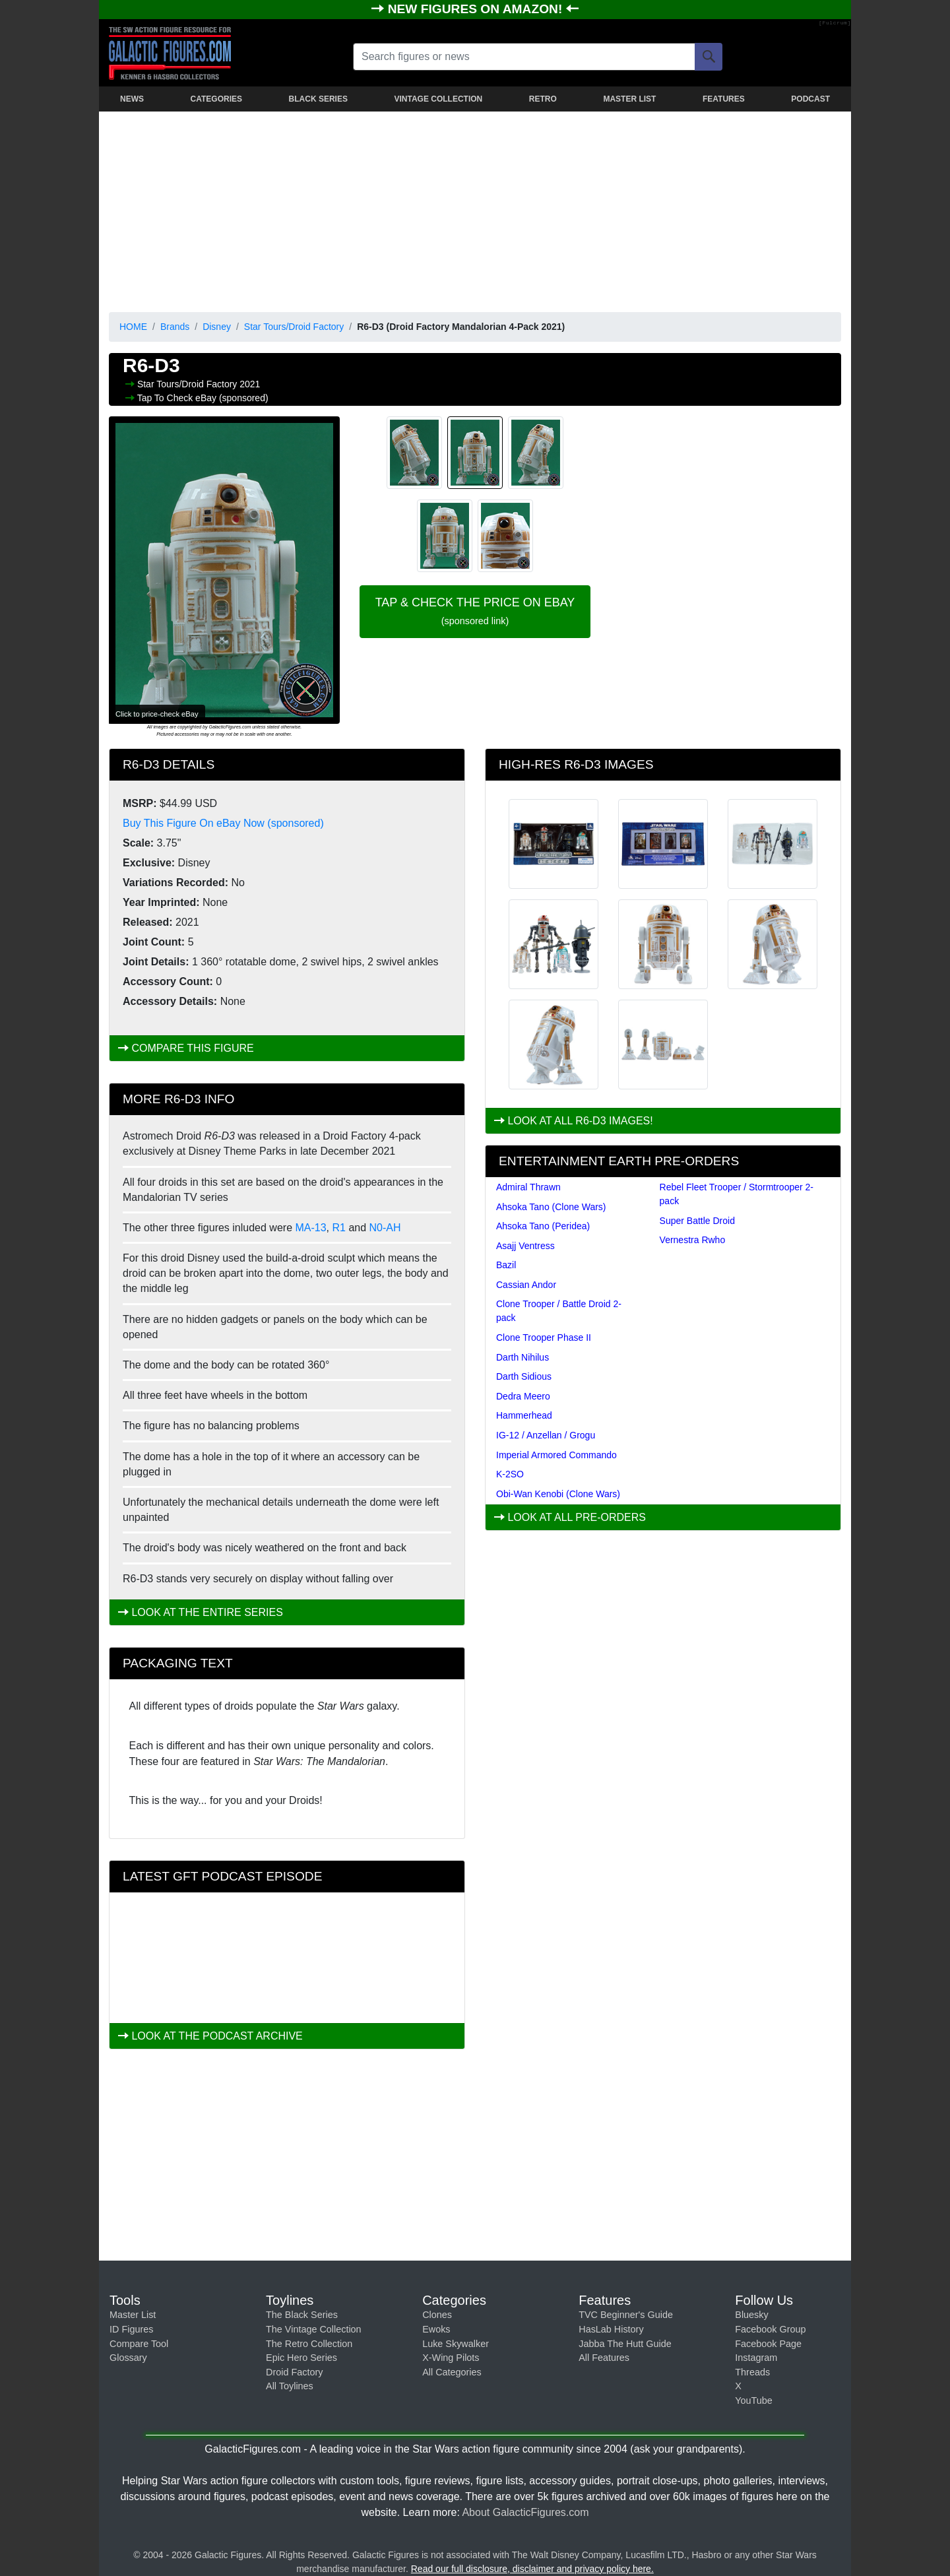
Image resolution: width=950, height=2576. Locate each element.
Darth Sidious (524, 1376)
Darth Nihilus (522, 1357)
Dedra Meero (523, 1396)
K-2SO (510, 1474)
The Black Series (302, 2314)
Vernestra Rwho (693, 1240)
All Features (604, 2357)
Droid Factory (294, 2372)
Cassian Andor (526, 1284)
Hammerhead (524, 1415)
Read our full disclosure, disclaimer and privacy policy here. (532, 2568)
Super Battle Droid (697, 1220)
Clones (437, 2314)
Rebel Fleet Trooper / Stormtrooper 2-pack (736, 1194)
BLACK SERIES (318, 99)
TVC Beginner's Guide (626, 2314)
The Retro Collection (309, 2343)
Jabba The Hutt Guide (625, 2343)
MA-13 (310, 1227)
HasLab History (611, 2329)
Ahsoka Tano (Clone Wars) (551, 1207)
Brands (174, 326)
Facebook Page (768, 2343)
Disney (217, 326)
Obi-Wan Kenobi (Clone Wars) (558, 1494)
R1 (339, 1227)
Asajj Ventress (525, 1245)
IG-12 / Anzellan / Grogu (545, 1435)
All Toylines (289, 2386)
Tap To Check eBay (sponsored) (203, 398)
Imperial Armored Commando (556, 1455)
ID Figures (131, 2329)
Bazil (506, 1265)
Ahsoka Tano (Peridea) (543, 1226)
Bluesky (751, 2314)
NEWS (132, 99)
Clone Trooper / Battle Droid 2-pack (558, 1311)
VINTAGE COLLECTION (438, 99)
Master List (133, 2314)
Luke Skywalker (455, 2343)
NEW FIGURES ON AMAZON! (477, 9)
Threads (752, 2372)
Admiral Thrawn (528, 1187)
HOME (133, 326)
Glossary (128, 2357)
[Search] (708, 57)
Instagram (756, 2357)
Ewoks (436, 2329)
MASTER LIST (629, 99)
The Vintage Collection (314, 2329)
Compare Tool (139, 2343)
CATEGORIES (216, 99)
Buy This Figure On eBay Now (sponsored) (223, 823)
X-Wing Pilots (450, 2357)
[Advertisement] (475, 209)
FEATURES (724, 99)
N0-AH (385, 1227)
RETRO (543, 99)
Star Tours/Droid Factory (294, 326)
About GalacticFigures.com (525, 2512)
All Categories (452, 2372)
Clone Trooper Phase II (543, 1337)
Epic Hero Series (301, 2357)
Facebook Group (770, 2329)
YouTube (754, 2400)
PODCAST (810, 99)
